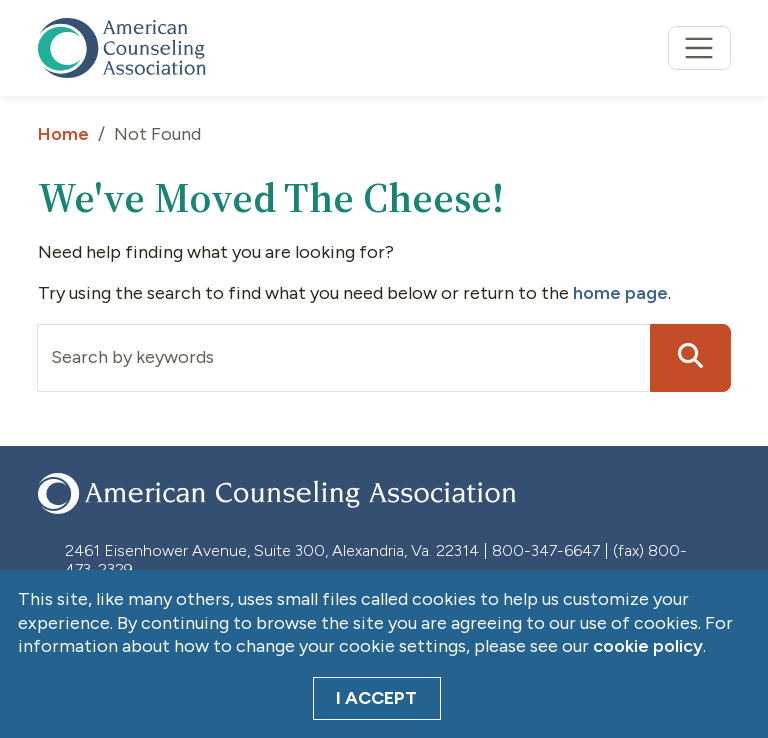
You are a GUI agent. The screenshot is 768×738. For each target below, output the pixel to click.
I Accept (376, 698)
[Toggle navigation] (699, 48)
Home (63, 134)
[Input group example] (344, 358)
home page (620, 293)
